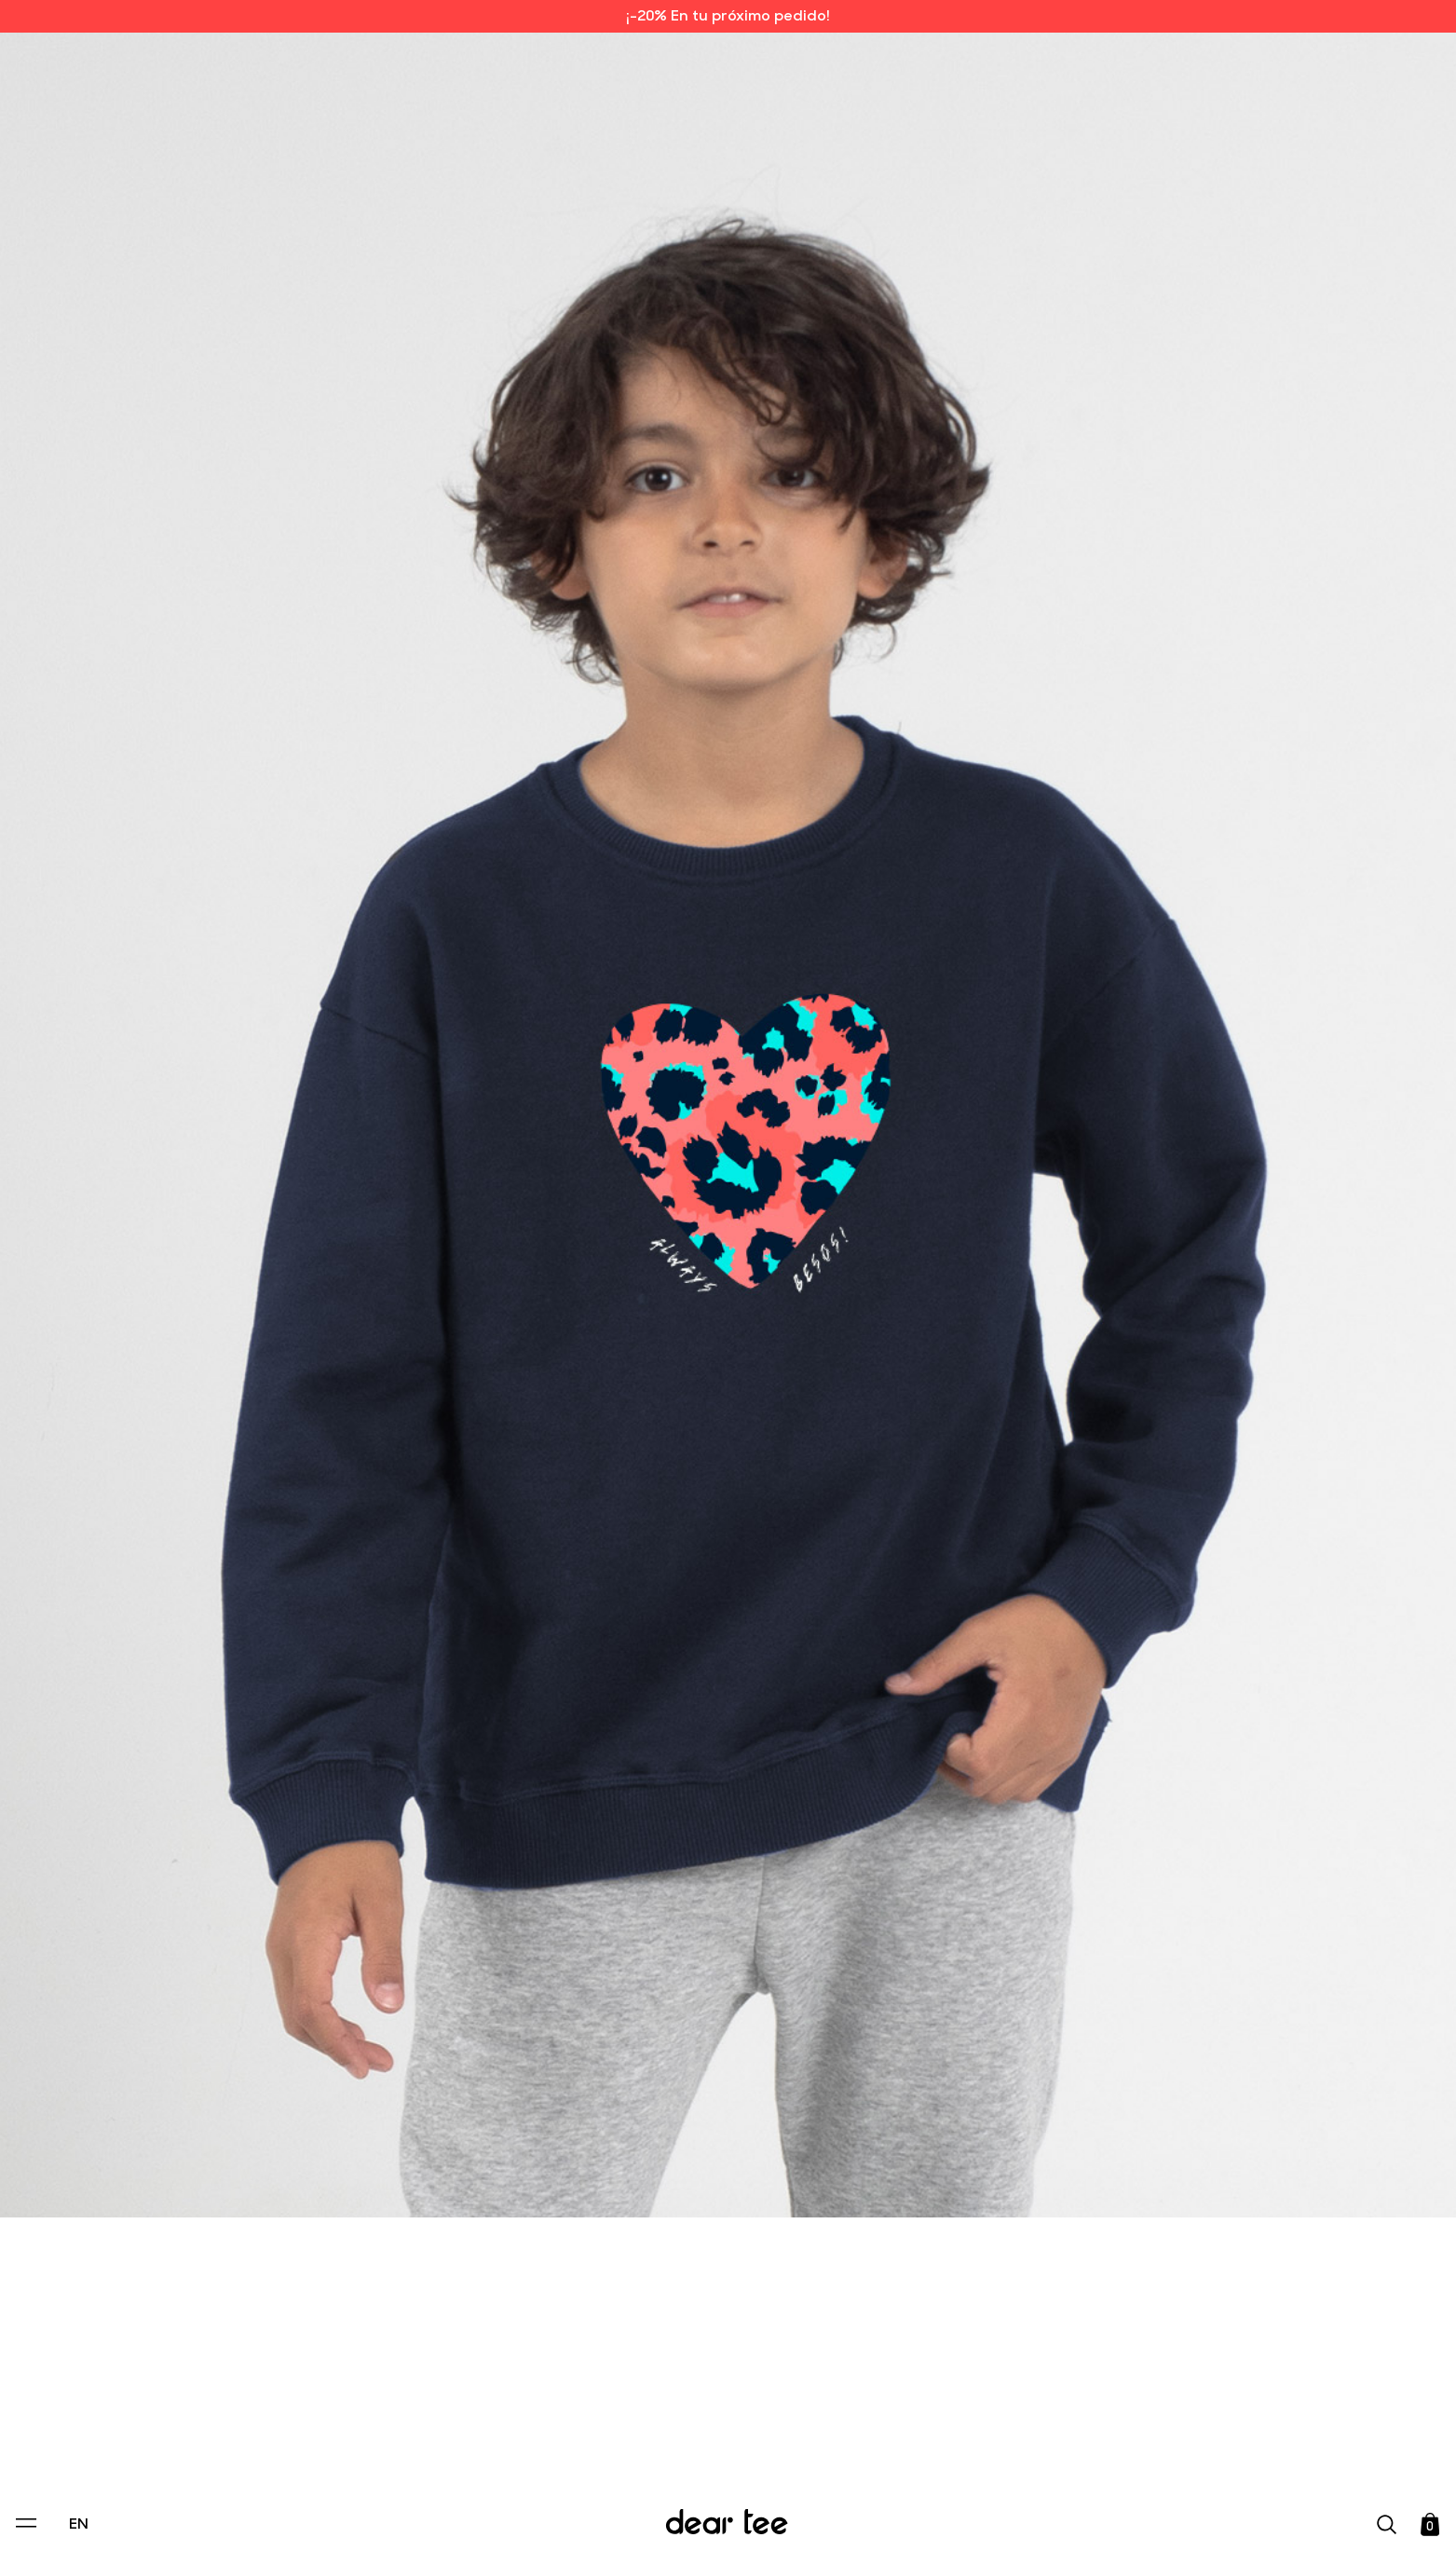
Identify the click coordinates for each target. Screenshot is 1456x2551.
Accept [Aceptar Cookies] (715, 2517)
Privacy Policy (550, 2408)
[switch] (956, 2451)
